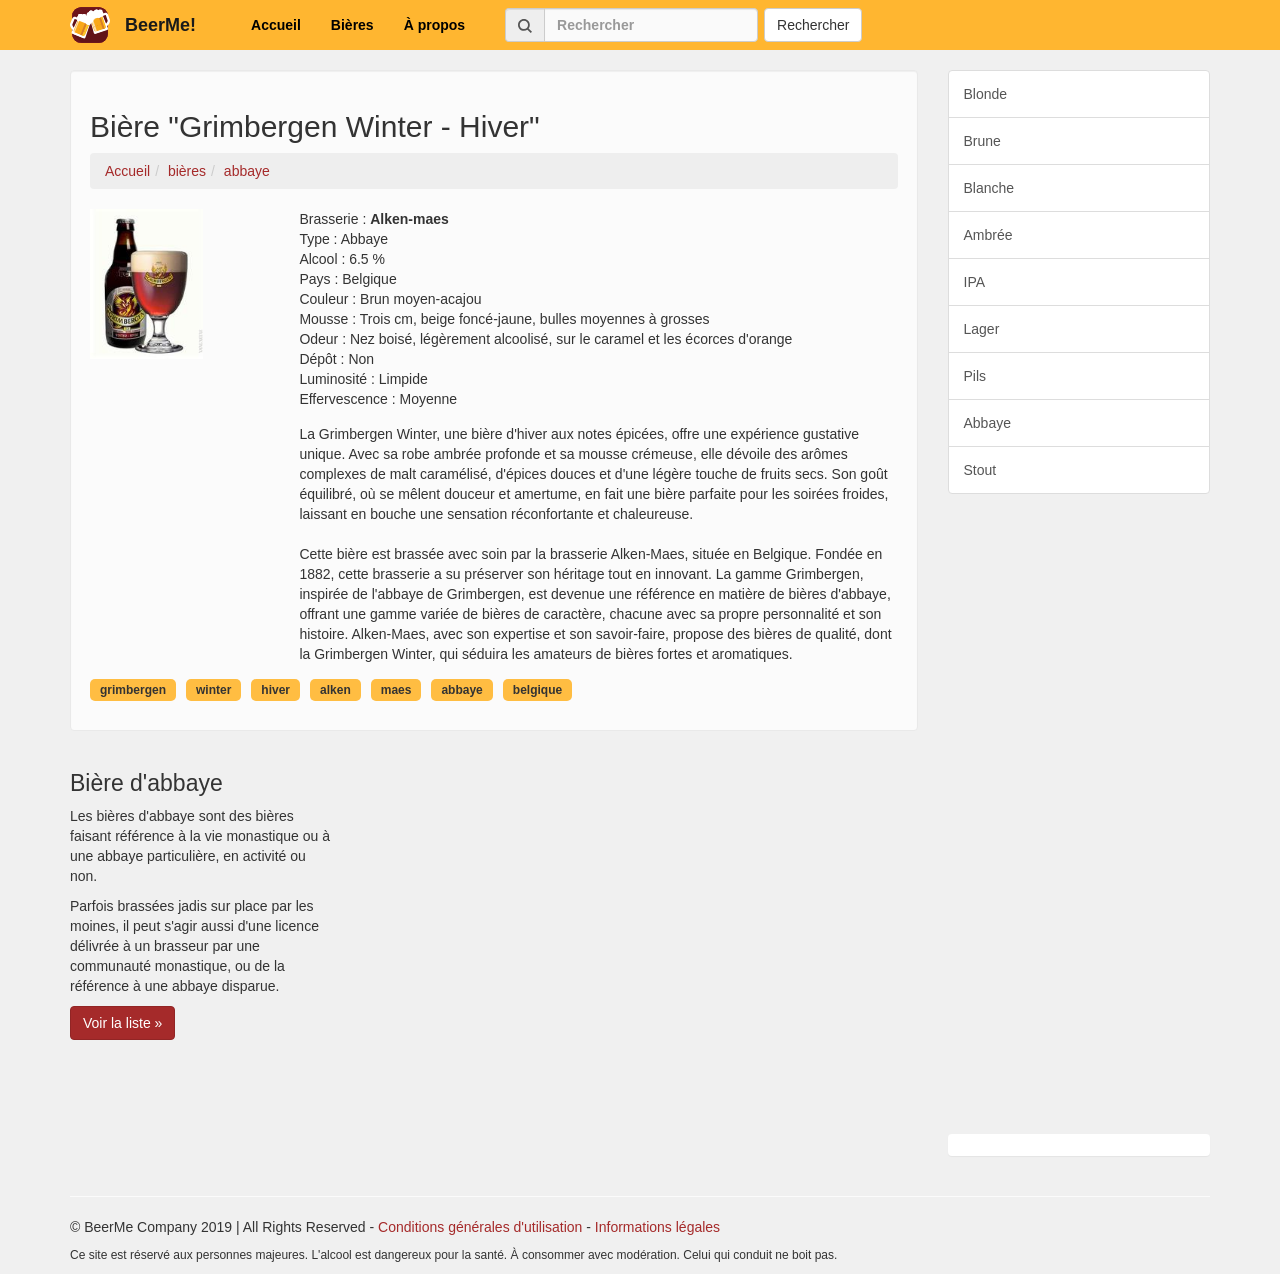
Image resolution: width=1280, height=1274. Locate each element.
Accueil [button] (276, 25)
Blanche (989, 188)
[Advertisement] (1079, 814)
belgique (537, 690)
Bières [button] (352, 25)
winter (213, 690)
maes (396, 690)
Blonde (986, 94)
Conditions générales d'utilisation (480, 1227)
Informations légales (657, 1227)
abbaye (461, 690)
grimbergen (133, 690)
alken (335, 690)
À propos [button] (434, 25)
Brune (982, 141)
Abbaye (987, 423)
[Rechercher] (651, 25)
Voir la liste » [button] (122, 1023)
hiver (275, 690)
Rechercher (813, 25)
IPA (975, 282)
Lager (982, 329)
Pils (975, 376)
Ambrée (988, 235)
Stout (980, 470)
